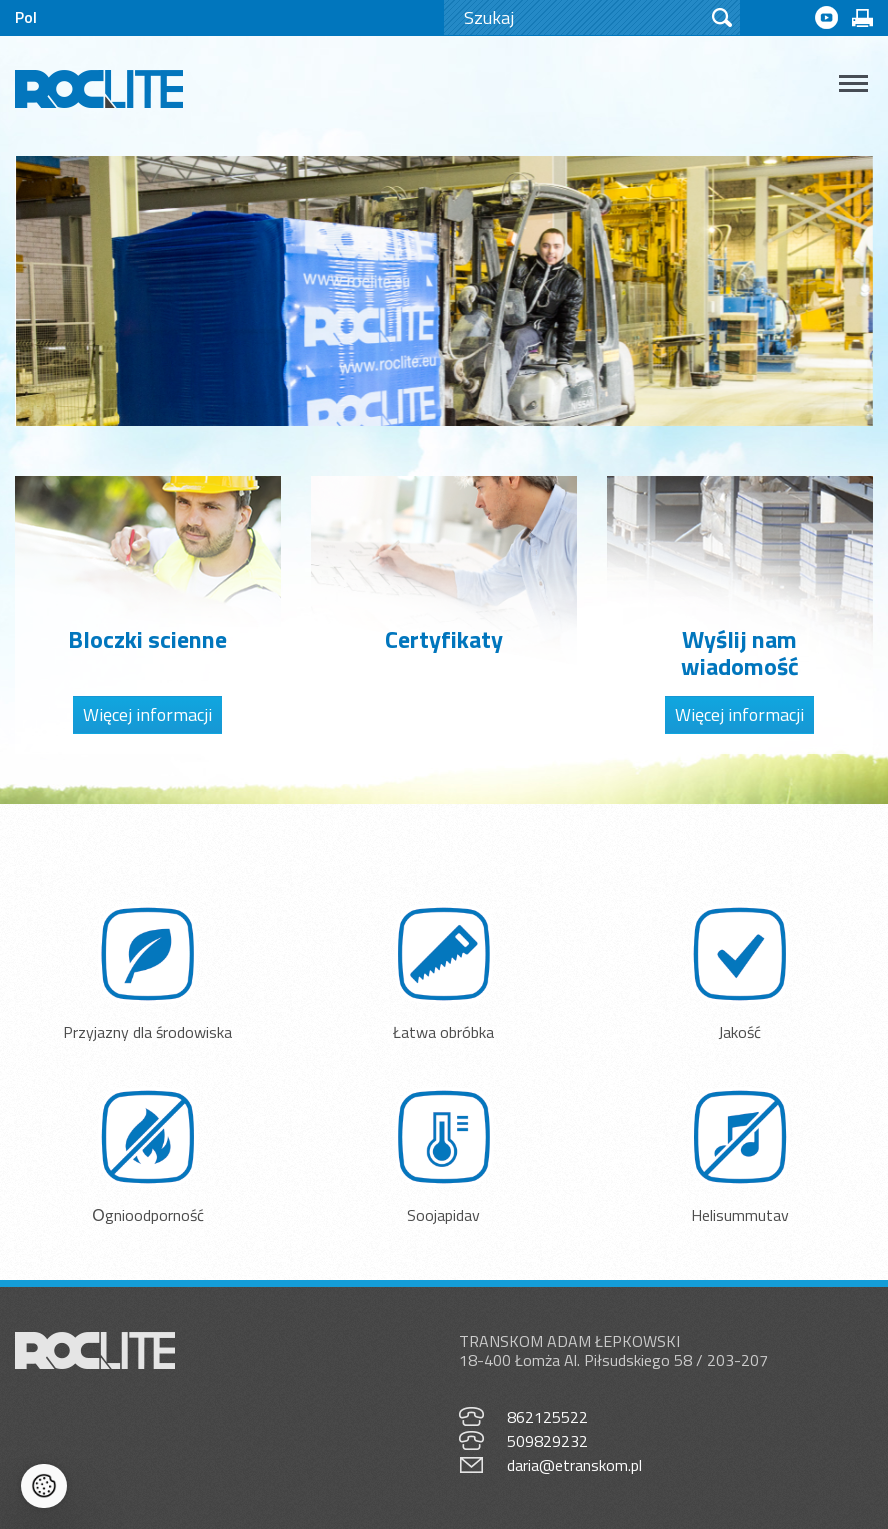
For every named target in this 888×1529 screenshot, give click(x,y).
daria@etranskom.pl (574, 1465)
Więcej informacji (147, 714)
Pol (26, 17)
